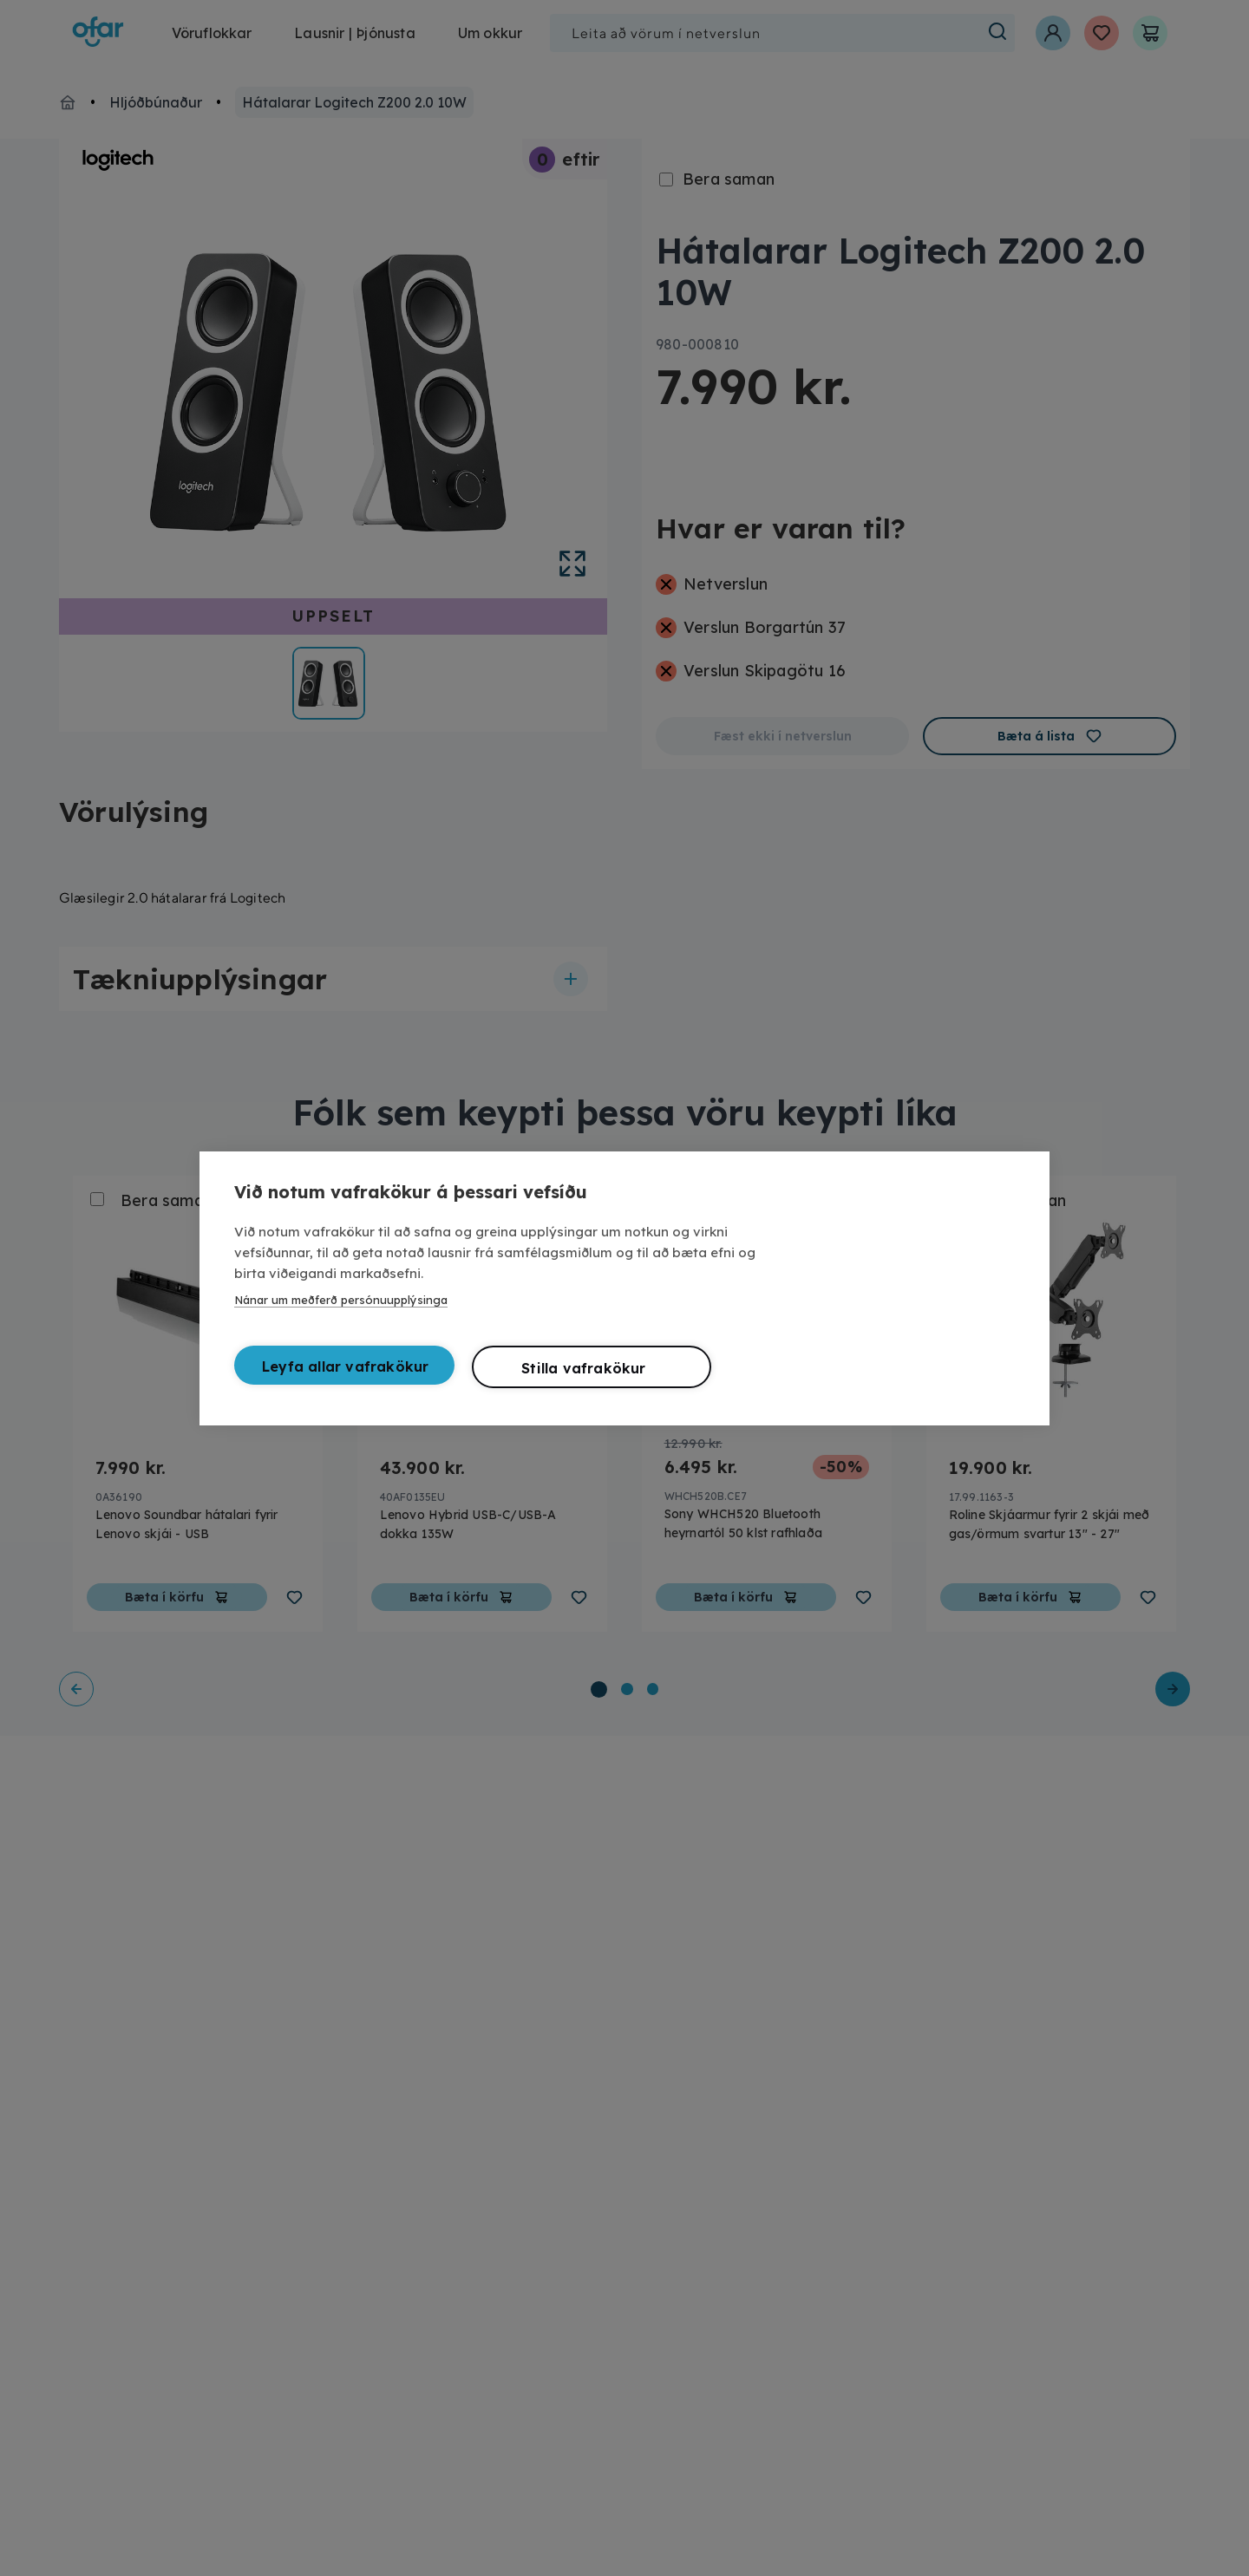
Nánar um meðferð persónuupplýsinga (341, 1300)
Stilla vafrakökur (583, 1368)
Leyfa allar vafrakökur (345, 1366)
